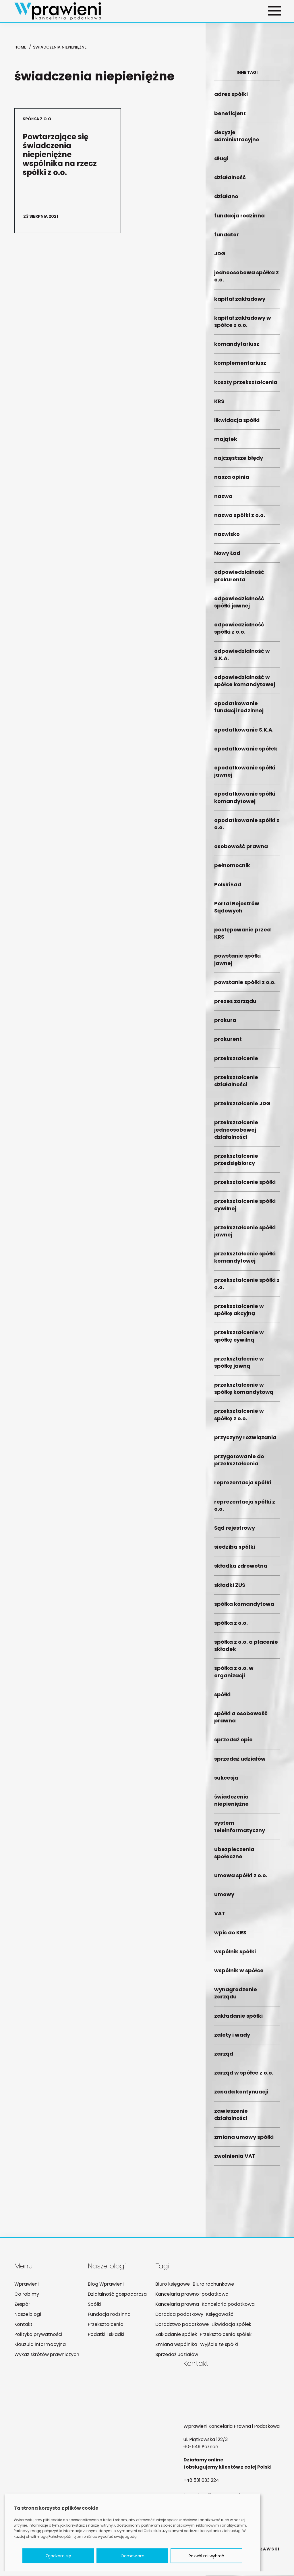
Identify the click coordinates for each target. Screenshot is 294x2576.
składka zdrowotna (247, 1569)
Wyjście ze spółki (214, 2345)
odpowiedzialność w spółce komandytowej (247, 684)
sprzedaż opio (247, 1743)
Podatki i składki (105, 2335)
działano (247, 200)
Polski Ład (247, 887)
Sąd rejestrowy (247, 1531)
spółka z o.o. (247, 1626)
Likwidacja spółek (227, 2325)
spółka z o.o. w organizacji (247, 1675)
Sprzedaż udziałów (173, 2355)
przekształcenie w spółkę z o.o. (247, 1418)
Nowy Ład (247, 556)
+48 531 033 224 (201, 2481)
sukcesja (247, 1781)
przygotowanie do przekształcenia (247, 1464)
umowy (247, 1898)
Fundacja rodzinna (108, 2314)
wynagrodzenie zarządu (247, 1997)
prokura (247, 1023)
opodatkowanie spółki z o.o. (247, 827)
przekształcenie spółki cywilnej (247, 1208)
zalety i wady (247, 2038)
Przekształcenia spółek (222, 2335)
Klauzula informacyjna (39, 2345)
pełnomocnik (247, 868)
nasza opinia (247, 480)
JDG (247, 257)
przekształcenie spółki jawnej (247, 1235)
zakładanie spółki (247, 2019)
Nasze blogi (27, 2314)
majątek (247, 442)
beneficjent (247, 116)
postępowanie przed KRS (247, 937)
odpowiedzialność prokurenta (247, 579)
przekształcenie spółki (247, 1185)
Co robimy (26, 2294)
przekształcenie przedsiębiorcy (247, 1163)
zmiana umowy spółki (247, 2140)
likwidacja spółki (247, 423)
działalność (247, 181)
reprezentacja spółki (247, 1486)
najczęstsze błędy (247, 461)
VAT (247, 1917)
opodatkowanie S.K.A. (247, 733)
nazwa (247, 499)
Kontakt (23, 2325)
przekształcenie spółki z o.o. (247, 1287)
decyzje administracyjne (247, 139)
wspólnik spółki (247, 1955)
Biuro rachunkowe (209, 2284)
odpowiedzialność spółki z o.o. (247, 632)
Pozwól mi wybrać (206, 2555)
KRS (247, 404)
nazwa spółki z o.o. (247, 518)
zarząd (247, 2057)
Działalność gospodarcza (116, 2294)
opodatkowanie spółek (247, 752)
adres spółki (247, 97)
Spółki (94, 2304)
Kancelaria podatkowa (223, 2304)
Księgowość (215, 2314)
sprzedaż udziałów (247, 1762)
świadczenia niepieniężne (247, 1804)
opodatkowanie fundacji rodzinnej (247, 711)
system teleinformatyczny (247, 1830)
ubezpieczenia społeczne (247, 1856)
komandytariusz (247, 347)
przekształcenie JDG (247, 1107)
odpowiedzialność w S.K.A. (247, 658)
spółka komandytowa (247, 1607)
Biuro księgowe (169, 2284)
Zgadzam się (58, 2555)
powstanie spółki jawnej (247, 963)
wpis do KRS (247, 1935)
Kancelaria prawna (174, 2304)
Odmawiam (132, 2555)
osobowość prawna (247, 850)
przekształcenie (247, 1061)
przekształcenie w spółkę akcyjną (247, 1313)
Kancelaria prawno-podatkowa (188, 2294)
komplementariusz (247, 366)
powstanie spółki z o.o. (247, 985)
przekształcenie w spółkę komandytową (247, 1392)
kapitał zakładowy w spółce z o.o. (247, 325)
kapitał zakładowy (247, 302)
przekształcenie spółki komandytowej (247, 1261)
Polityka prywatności (37, 2335)
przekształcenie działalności (247, 1084)
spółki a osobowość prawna (247, 1721)
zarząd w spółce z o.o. (247, 2076)
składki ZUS (247, 1588)
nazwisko (247, 537)
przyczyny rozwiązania (247, 1441)
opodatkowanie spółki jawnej (247, 775)
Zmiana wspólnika (173, 2345)
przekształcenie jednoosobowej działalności (247, 1133)
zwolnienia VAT (247, 2159)
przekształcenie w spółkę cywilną (247, 1340)
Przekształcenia (105, 2325)
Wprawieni (26, 2284)
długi (247, 162)
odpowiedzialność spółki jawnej (247, 605)
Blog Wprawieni (105, 2284)
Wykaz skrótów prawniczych (46, 2355)
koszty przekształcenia (247, 385)
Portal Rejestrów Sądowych (247, 910)
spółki (247, 1698)
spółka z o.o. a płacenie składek (247, 1649)
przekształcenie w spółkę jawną (247, 1366)
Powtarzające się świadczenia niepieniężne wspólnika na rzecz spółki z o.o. (59, 171)
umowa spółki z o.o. (247, 1879)
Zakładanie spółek (173, 2335)
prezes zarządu (247, 1004)
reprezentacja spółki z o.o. (247, 1509)
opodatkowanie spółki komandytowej (247, 801)
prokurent (247, 1042)
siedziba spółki (247, 1550)
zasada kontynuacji (247, 2095)
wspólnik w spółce (247, 1974)
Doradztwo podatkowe (179, 2325)
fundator (247, 238)
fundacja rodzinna (247, 219)
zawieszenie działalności (247, 2118)
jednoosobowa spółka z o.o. (247, 280)
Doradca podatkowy (176, 2314)
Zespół (21, 2304)
